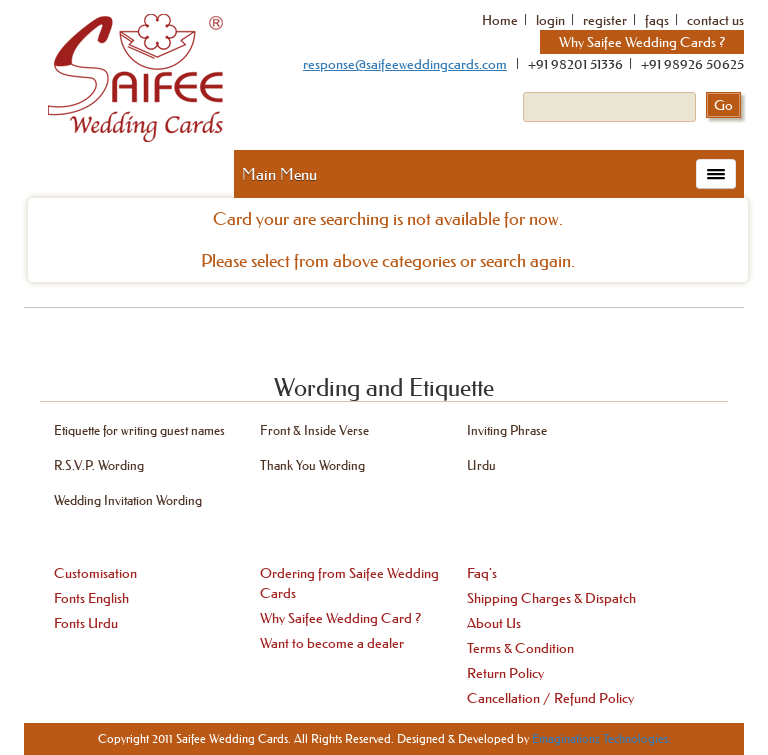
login (550, 20)
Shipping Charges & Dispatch (551, 598)
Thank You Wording (312, 464)
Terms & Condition (520, 648)
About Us (494, 623)
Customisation (95, 573)
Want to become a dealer (332, 643)
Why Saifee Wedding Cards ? (642, 42)
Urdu (481, 464)
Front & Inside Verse (314, 429)
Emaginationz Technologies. (601, 738)
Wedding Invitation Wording (128, 499)
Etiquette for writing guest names (139, 429)
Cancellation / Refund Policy (550, 698)
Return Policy (505, 673)
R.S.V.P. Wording (99, 464)
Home (500, 20)
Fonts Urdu (86, 623)
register (605, 20)
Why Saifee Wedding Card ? (340, 618)
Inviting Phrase (507, 429)
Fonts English (91, 598)
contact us (715, 20)
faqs (657, 20)
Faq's (482, 573)
